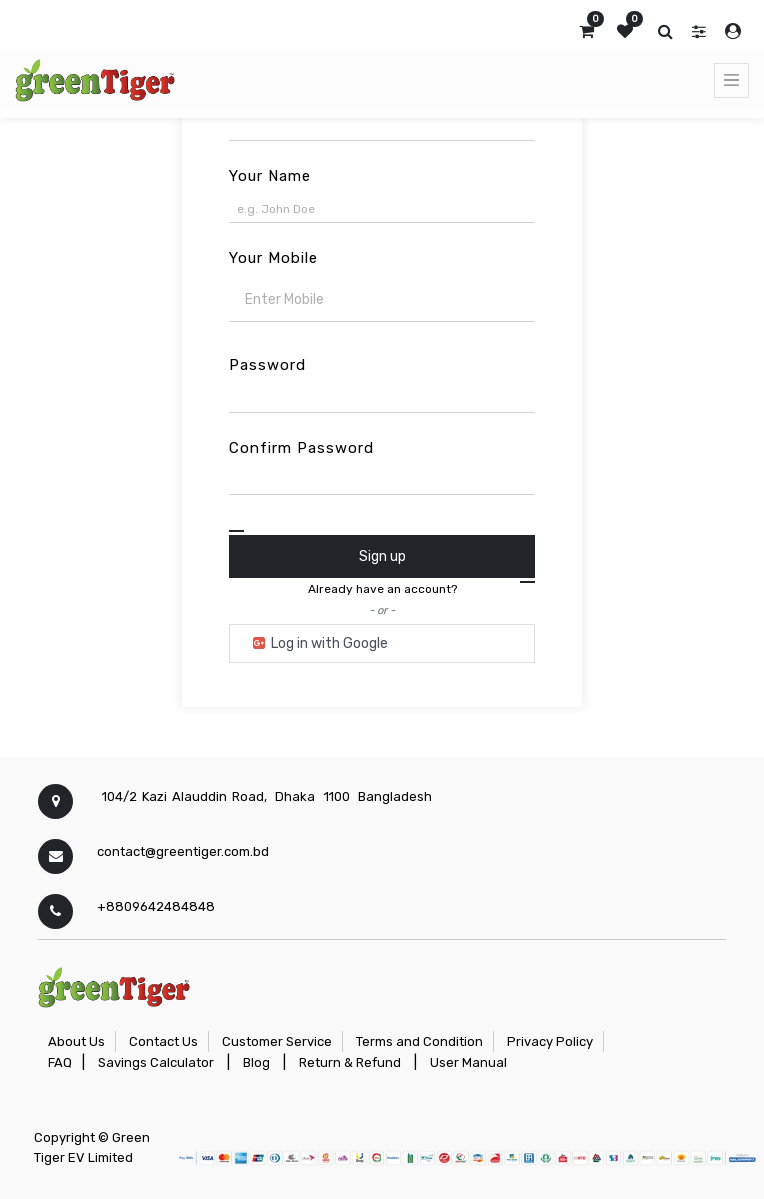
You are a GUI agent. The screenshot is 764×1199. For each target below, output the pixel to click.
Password (267, 365)
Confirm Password (301, 448)
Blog (256, 1062)
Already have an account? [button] (382, 589)
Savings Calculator (156, 1062)
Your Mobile (273, 258)
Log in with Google (319, 643)
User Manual (468, 1062)
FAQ (60, 1062)
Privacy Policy (550, 1041)
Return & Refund (350, 1062)
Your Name (270, 176)
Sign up (382, 556)
